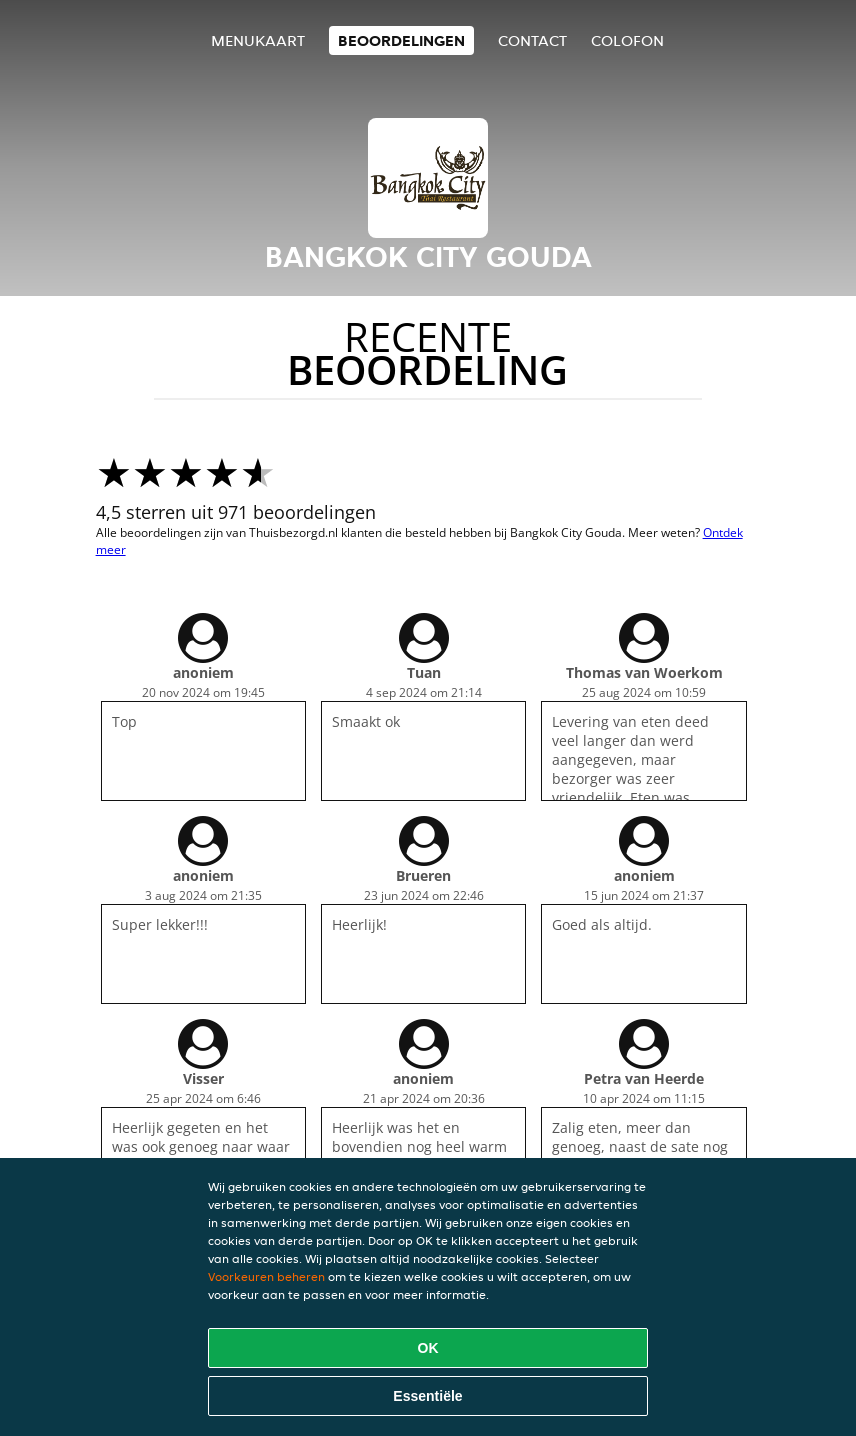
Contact (532, 40)
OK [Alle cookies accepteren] (428, 1348)
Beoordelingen (401, 40)
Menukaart (258, 40)
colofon (627, 40)
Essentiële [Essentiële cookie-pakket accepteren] (427, 1396)
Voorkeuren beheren (266, 1276)
